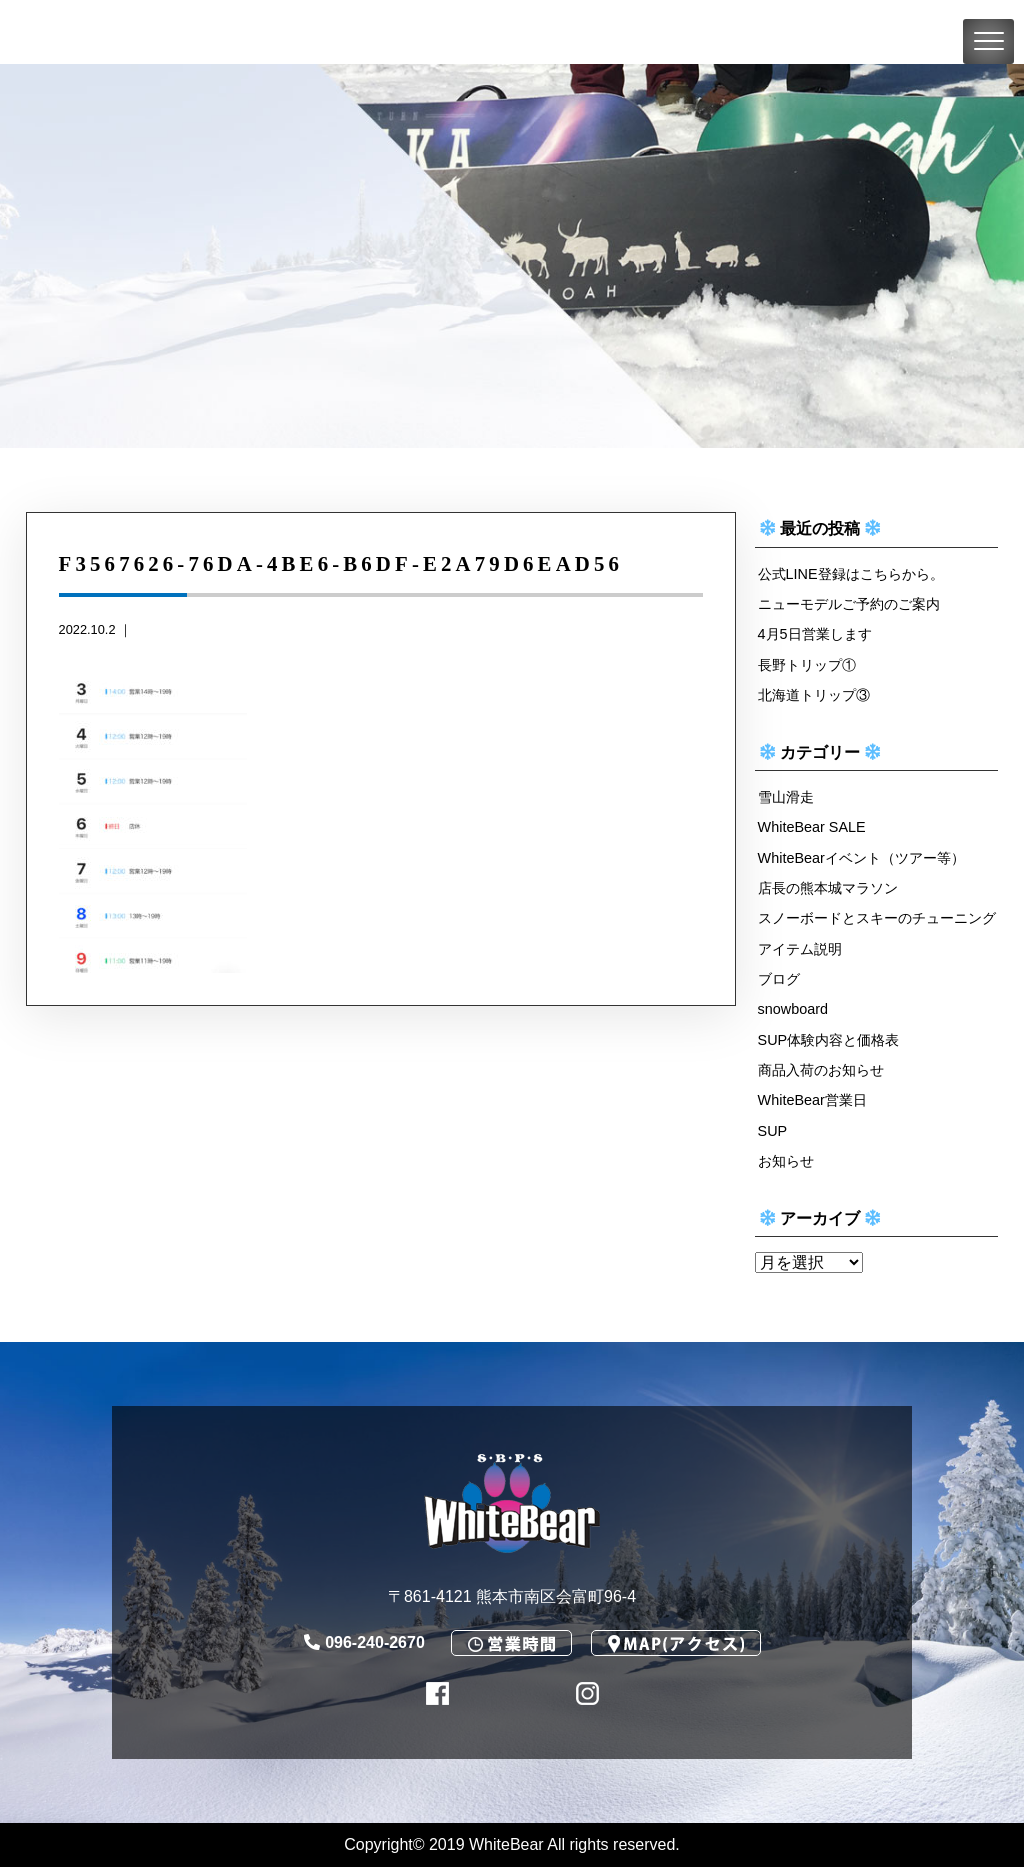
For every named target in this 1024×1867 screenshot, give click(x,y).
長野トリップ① (807, 665)
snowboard (793, 1009)
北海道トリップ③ (814, 695)
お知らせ (786, 1161)
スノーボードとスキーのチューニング (877, 918)
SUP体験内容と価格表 (829, 1040)
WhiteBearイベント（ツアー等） (861, 858)
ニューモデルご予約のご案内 (849, 604)
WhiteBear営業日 (812, 1100)
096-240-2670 (364, 1642)
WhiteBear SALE (812, 827)
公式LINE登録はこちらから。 (851, 574)
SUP (773, 1131)
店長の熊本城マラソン (828, 888)
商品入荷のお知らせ (821, 1070)
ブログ (779, 979)
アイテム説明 (800, 949)
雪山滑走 (786, 797)
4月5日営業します (815, 634)
